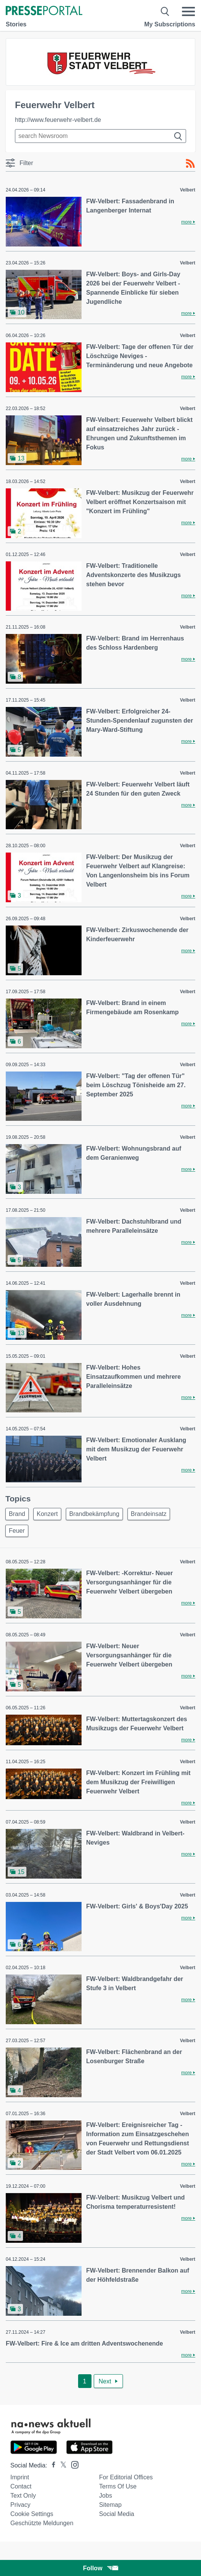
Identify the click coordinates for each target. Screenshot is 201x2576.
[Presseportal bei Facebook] (51, 2465)
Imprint (19, 2477)
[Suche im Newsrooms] (100, 136)
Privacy (20, 2504)
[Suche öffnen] (165, 11)
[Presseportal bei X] (61, 2465)
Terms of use (118, 2486)
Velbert (187, 190)
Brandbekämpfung (94, 1514)
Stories (16, 24)
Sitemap (110, 2504)
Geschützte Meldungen (42, 2523)
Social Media (116, 2514)
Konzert (47, 1514)
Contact (20, 2486)
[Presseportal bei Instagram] (72, 2464)
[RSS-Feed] (190, 163)
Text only (23, 2495)
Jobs (105, 2495)
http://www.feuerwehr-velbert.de (58, 120)
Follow (100, 2568)
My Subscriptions (169, 24)
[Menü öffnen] (188, 11)
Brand (17, 1514)
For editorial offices (126, 2477)
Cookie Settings (31, 2514)
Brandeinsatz (149, 1514)
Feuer (17, 1530)
